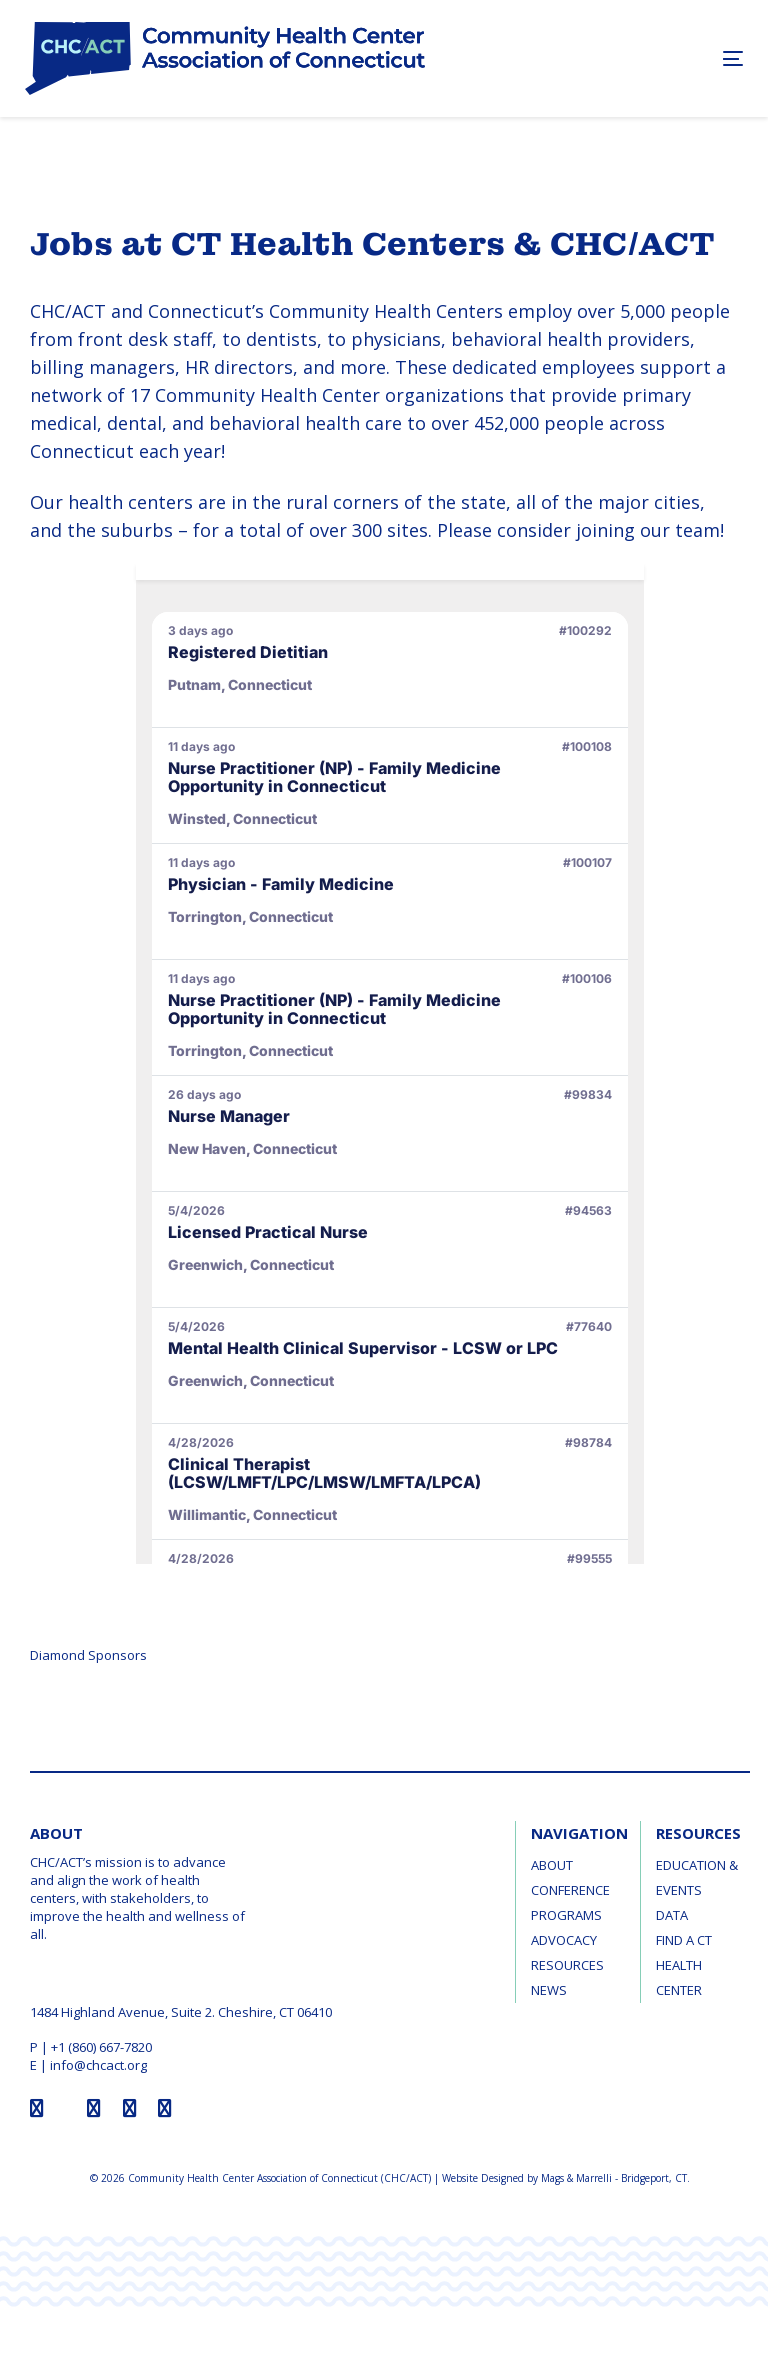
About (552, 1865)
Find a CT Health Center (684, 1965)
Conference (570, 1890)
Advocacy (564, 1940)
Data (672, 1915)
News (549, 1990)
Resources (567, 1965)
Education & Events (697, 1877)
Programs (566, 1915)
